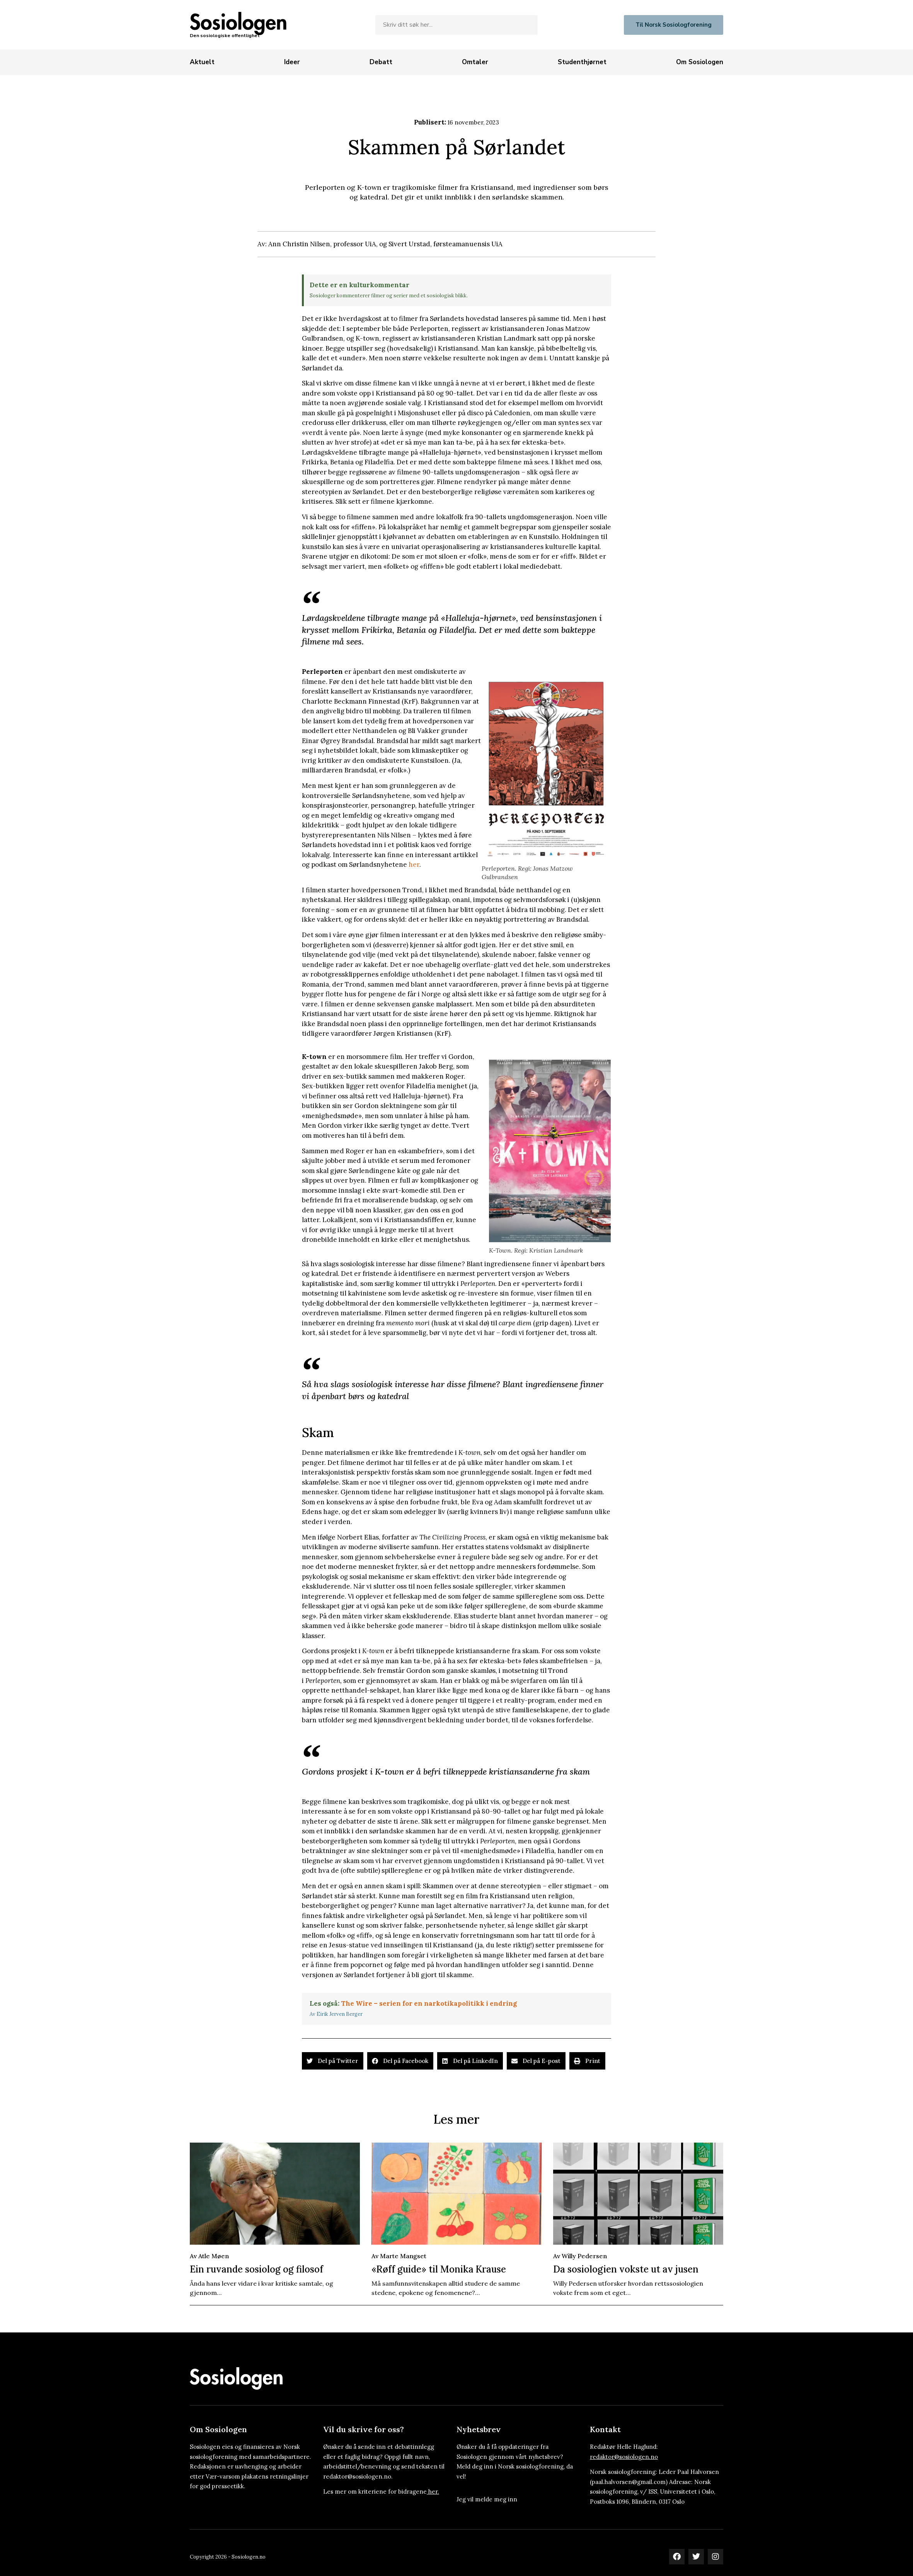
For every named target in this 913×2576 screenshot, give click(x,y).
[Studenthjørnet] (582, 62)
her (414, 864)
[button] (332, 2061)
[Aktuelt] (202, 62)
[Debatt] (381, 62)
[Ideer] (292, 62)
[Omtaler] (475, 62)
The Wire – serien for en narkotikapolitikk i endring (429, 2003)
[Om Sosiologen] (699, 62)
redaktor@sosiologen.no (624, 2456)
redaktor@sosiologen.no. (358, 2476)
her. (433, 2491)
